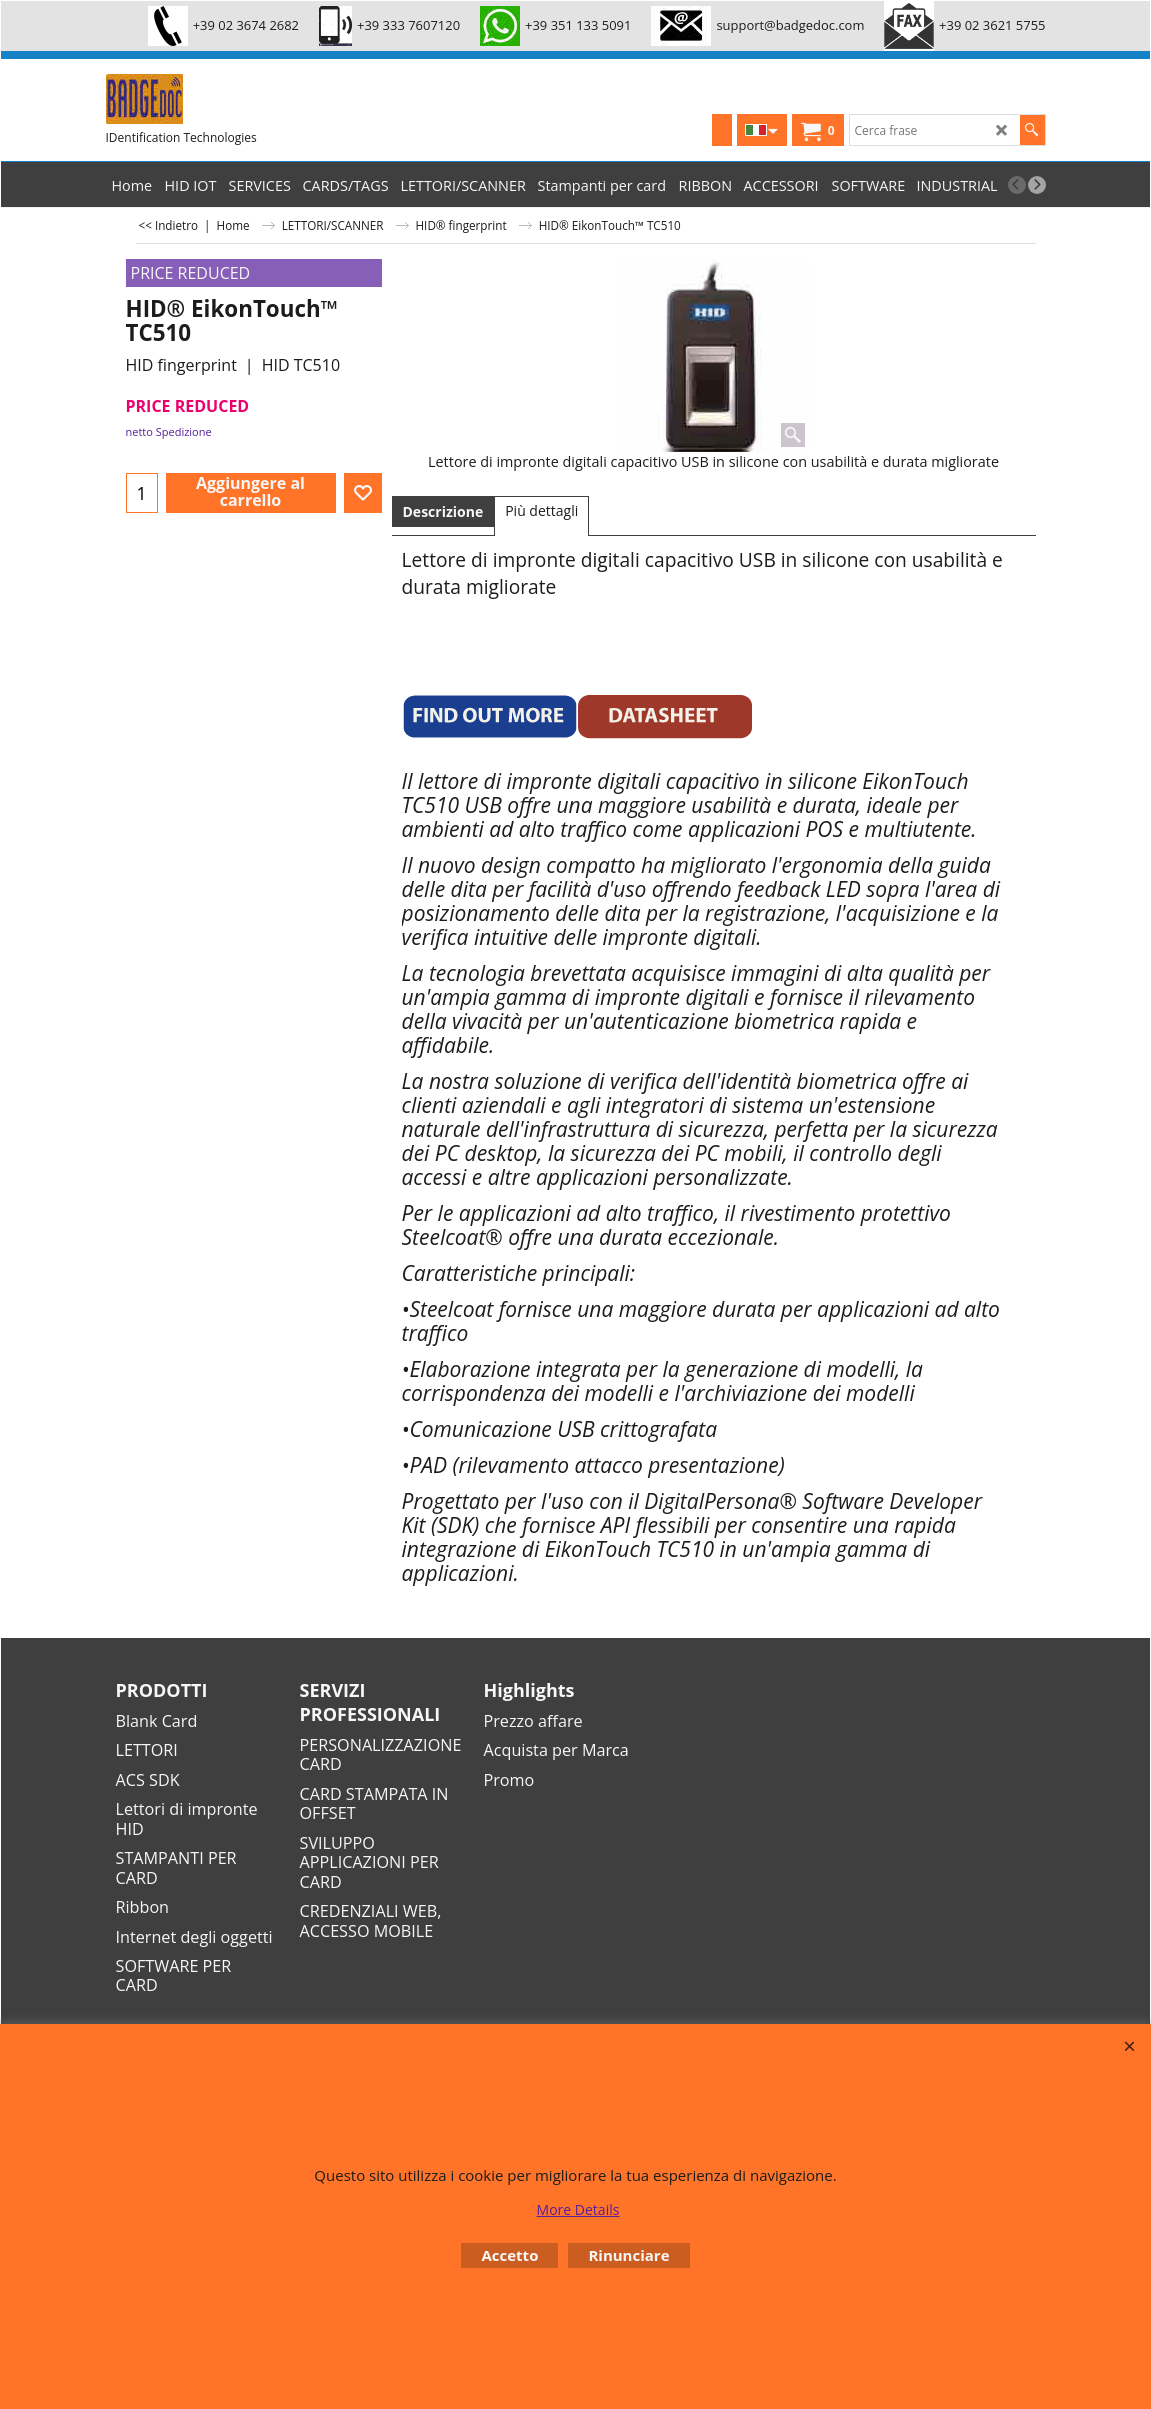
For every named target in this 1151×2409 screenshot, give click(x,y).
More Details (578, 2209)
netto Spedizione (169, 431)
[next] (1037, 185)
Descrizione (443, 511)
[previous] (1017, 185)
